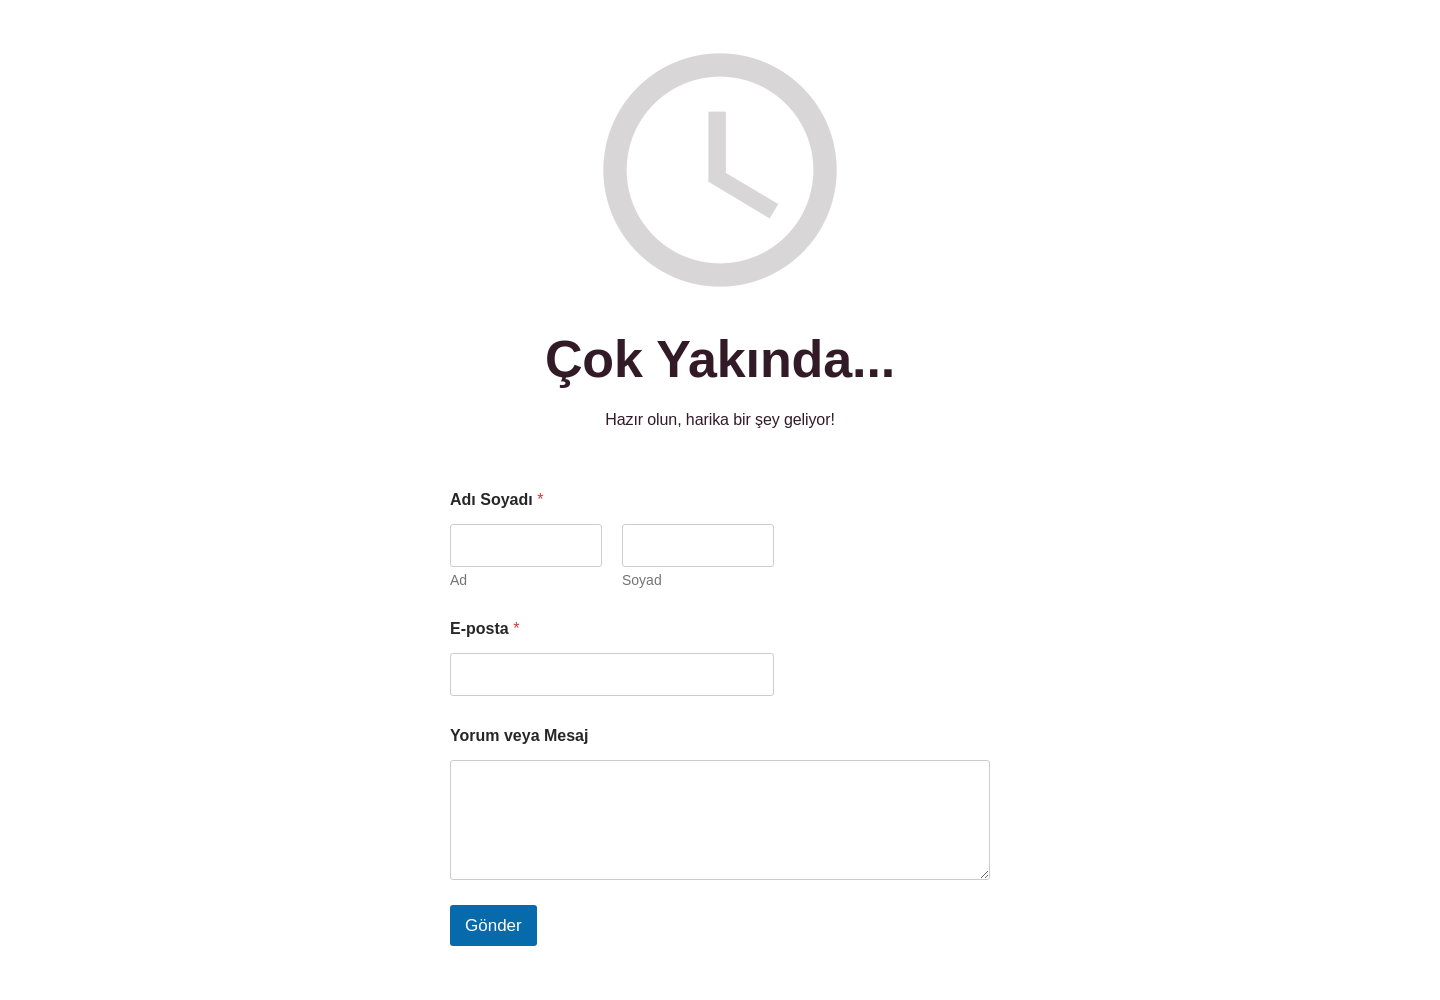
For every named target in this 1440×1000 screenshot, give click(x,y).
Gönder (493, 925)
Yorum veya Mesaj (519, 735)
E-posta (484, 628)
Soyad (642, 580)
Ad (458, 580)
